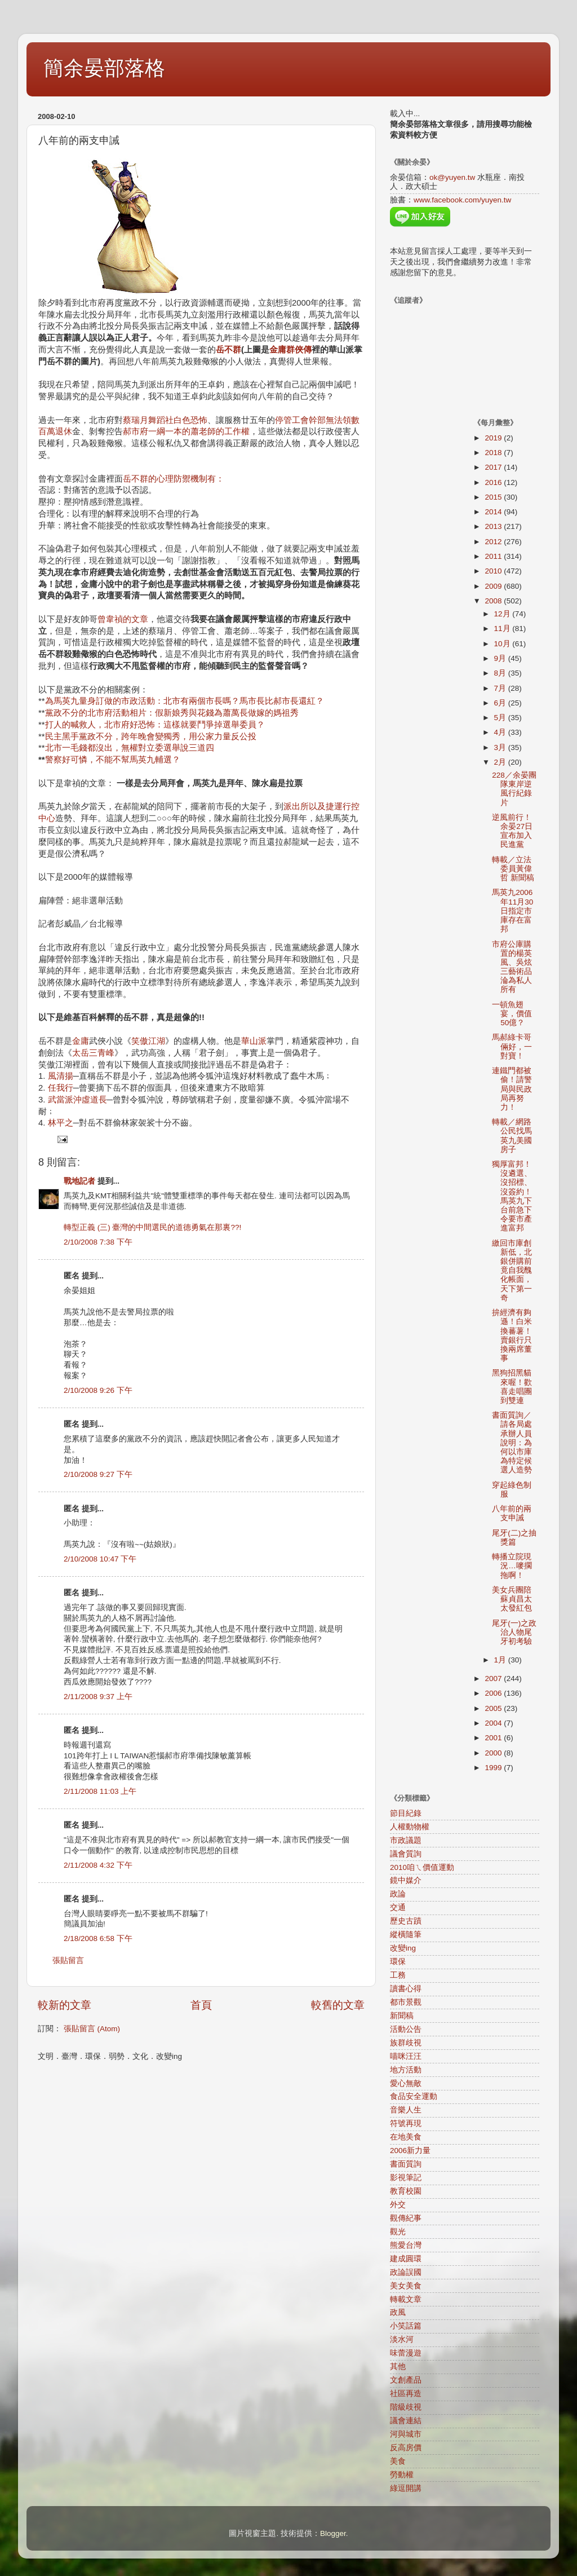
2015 (494, 497)
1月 (501, 1660)
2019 (494, 438)
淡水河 (402, 2339)
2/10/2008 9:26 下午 (98, 1390)
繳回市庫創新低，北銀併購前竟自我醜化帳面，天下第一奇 (512, 1270)
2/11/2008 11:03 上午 (100, 1791)
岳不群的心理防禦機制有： (173, 478)
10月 (503, 643)
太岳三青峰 (93, 1052)
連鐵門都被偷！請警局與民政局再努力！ (512, 1088)
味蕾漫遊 (405, 2353)
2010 (494, 571)
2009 (494, 586)
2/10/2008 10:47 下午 (100, 1559)
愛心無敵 (405, 2083)
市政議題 (405, 1840)
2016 (494, 482)
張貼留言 (68, 1960)
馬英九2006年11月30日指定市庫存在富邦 (512, 910)
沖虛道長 (90, 1099)
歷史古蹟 (405, 1921)
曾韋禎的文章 (122, 619)
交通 (398, 1907)
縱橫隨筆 (405, 1934)
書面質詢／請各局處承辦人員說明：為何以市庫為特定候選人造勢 (512, 1442)
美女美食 (405, 2286)
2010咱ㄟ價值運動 (422, 1867)
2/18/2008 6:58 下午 (98, 1938)
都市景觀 (405, 2002)
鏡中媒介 (405, 1880)
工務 (398, 1975)
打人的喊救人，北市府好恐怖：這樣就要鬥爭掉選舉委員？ (155, 724)
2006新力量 (410, 2150)
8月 (501, 673)
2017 (494, 467)
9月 (501, 658)
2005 (494, 1708)
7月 (501, 688)
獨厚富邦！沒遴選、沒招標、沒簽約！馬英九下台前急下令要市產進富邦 (512, 1196)
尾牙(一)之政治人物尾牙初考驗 (514, 1632)
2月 (501, 762)
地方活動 (405, 2070)
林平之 (60, 1122)
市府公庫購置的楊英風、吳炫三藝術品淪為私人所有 (512, 967)
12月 (503, 614)
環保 (398, 1961)
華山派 (254, 1041)
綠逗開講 (405, 2488)
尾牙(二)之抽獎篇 (514, 1537)
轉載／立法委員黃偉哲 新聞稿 (513, 868)
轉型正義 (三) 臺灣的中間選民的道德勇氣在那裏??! (152, 1227)
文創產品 (405, 2380)
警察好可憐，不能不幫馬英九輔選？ (112, 759)
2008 (494, 601)
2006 (494, 1693)
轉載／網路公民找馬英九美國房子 (512, 1136)
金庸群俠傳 (290, 349)
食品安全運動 (413, 2096)
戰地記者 (79, 1181)
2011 (494, 556)
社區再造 (405, 2393)
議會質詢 (405, 1854)
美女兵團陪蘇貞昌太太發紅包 (512, 1599)
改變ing (403, 1948)
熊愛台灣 (405, 2245)
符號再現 (405, 2123)
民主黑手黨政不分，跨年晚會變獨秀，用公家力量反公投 (150, 736)
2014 (494, 512)
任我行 (60, 1087)
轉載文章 (405, 2299)
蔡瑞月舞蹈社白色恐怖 (165, 420)
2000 (494, 1753)
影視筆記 (405, 2177)
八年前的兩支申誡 (511, 1513)
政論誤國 (405, 2272)
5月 (501, 717)
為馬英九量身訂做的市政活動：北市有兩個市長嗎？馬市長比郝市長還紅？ (184, 700)
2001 (494, 1737)
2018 (494, 452)
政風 (398, 2312)
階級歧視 (405, 2407)
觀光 (398, 2231)
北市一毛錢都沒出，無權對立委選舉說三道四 (129, 747)
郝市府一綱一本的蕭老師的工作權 (186, 431)
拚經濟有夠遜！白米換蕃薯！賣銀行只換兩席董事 (512, 1335)
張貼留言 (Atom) (92, 2028)
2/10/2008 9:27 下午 (98, 1474)
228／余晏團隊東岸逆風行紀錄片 (514, 789)
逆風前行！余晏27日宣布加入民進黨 (512, 831)
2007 (494, 1678)
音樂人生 (405, 2110)
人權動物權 (409, 1827)
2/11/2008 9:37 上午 (98, 1696)
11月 (503, 628)
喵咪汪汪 (405, 2056)
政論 (398, 1894)
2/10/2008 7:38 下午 (98, 1242)
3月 (501, 747)
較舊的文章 (338, 2005)
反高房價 (405, 2447)
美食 (398, 2461)
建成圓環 (405, 2259)
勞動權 (402, 2475)
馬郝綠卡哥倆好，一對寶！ (512, 1046)
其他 (398, 2366)
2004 (494, 1723)
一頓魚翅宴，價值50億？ (512, 1013)
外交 (398, 2204)
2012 (494, 541)
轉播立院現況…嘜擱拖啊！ (512, 1565)
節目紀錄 (405, 1813)
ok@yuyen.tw (452, 177)
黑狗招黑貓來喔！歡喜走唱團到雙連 (512, 1387)
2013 (494, 526)
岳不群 (228, 349)
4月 (501, 732)
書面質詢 (405, 2164)
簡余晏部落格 (104, 68)
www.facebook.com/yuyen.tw (462, 200)
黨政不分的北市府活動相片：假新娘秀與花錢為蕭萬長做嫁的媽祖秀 (172, 712)
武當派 (60, 1099)
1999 (494, 1767)
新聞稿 (402, 2016)
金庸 (80, 1041)
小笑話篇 (405, 2326)
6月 (501, 703)
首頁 (201, 2005)
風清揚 (60, 1075)
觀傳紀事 (405, 2218)
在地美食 (405, 2137)
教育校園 (405, 2191)
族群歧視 (405, 2043)
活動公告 (405, 2029)
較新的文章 (64, 2005)
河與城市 (405, 2434)
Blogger (333, 2533)
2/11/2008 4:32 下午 (98, 1865)
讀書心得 (405, 1988)
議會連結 (405, 2420)
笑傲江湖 (148, 1041)
